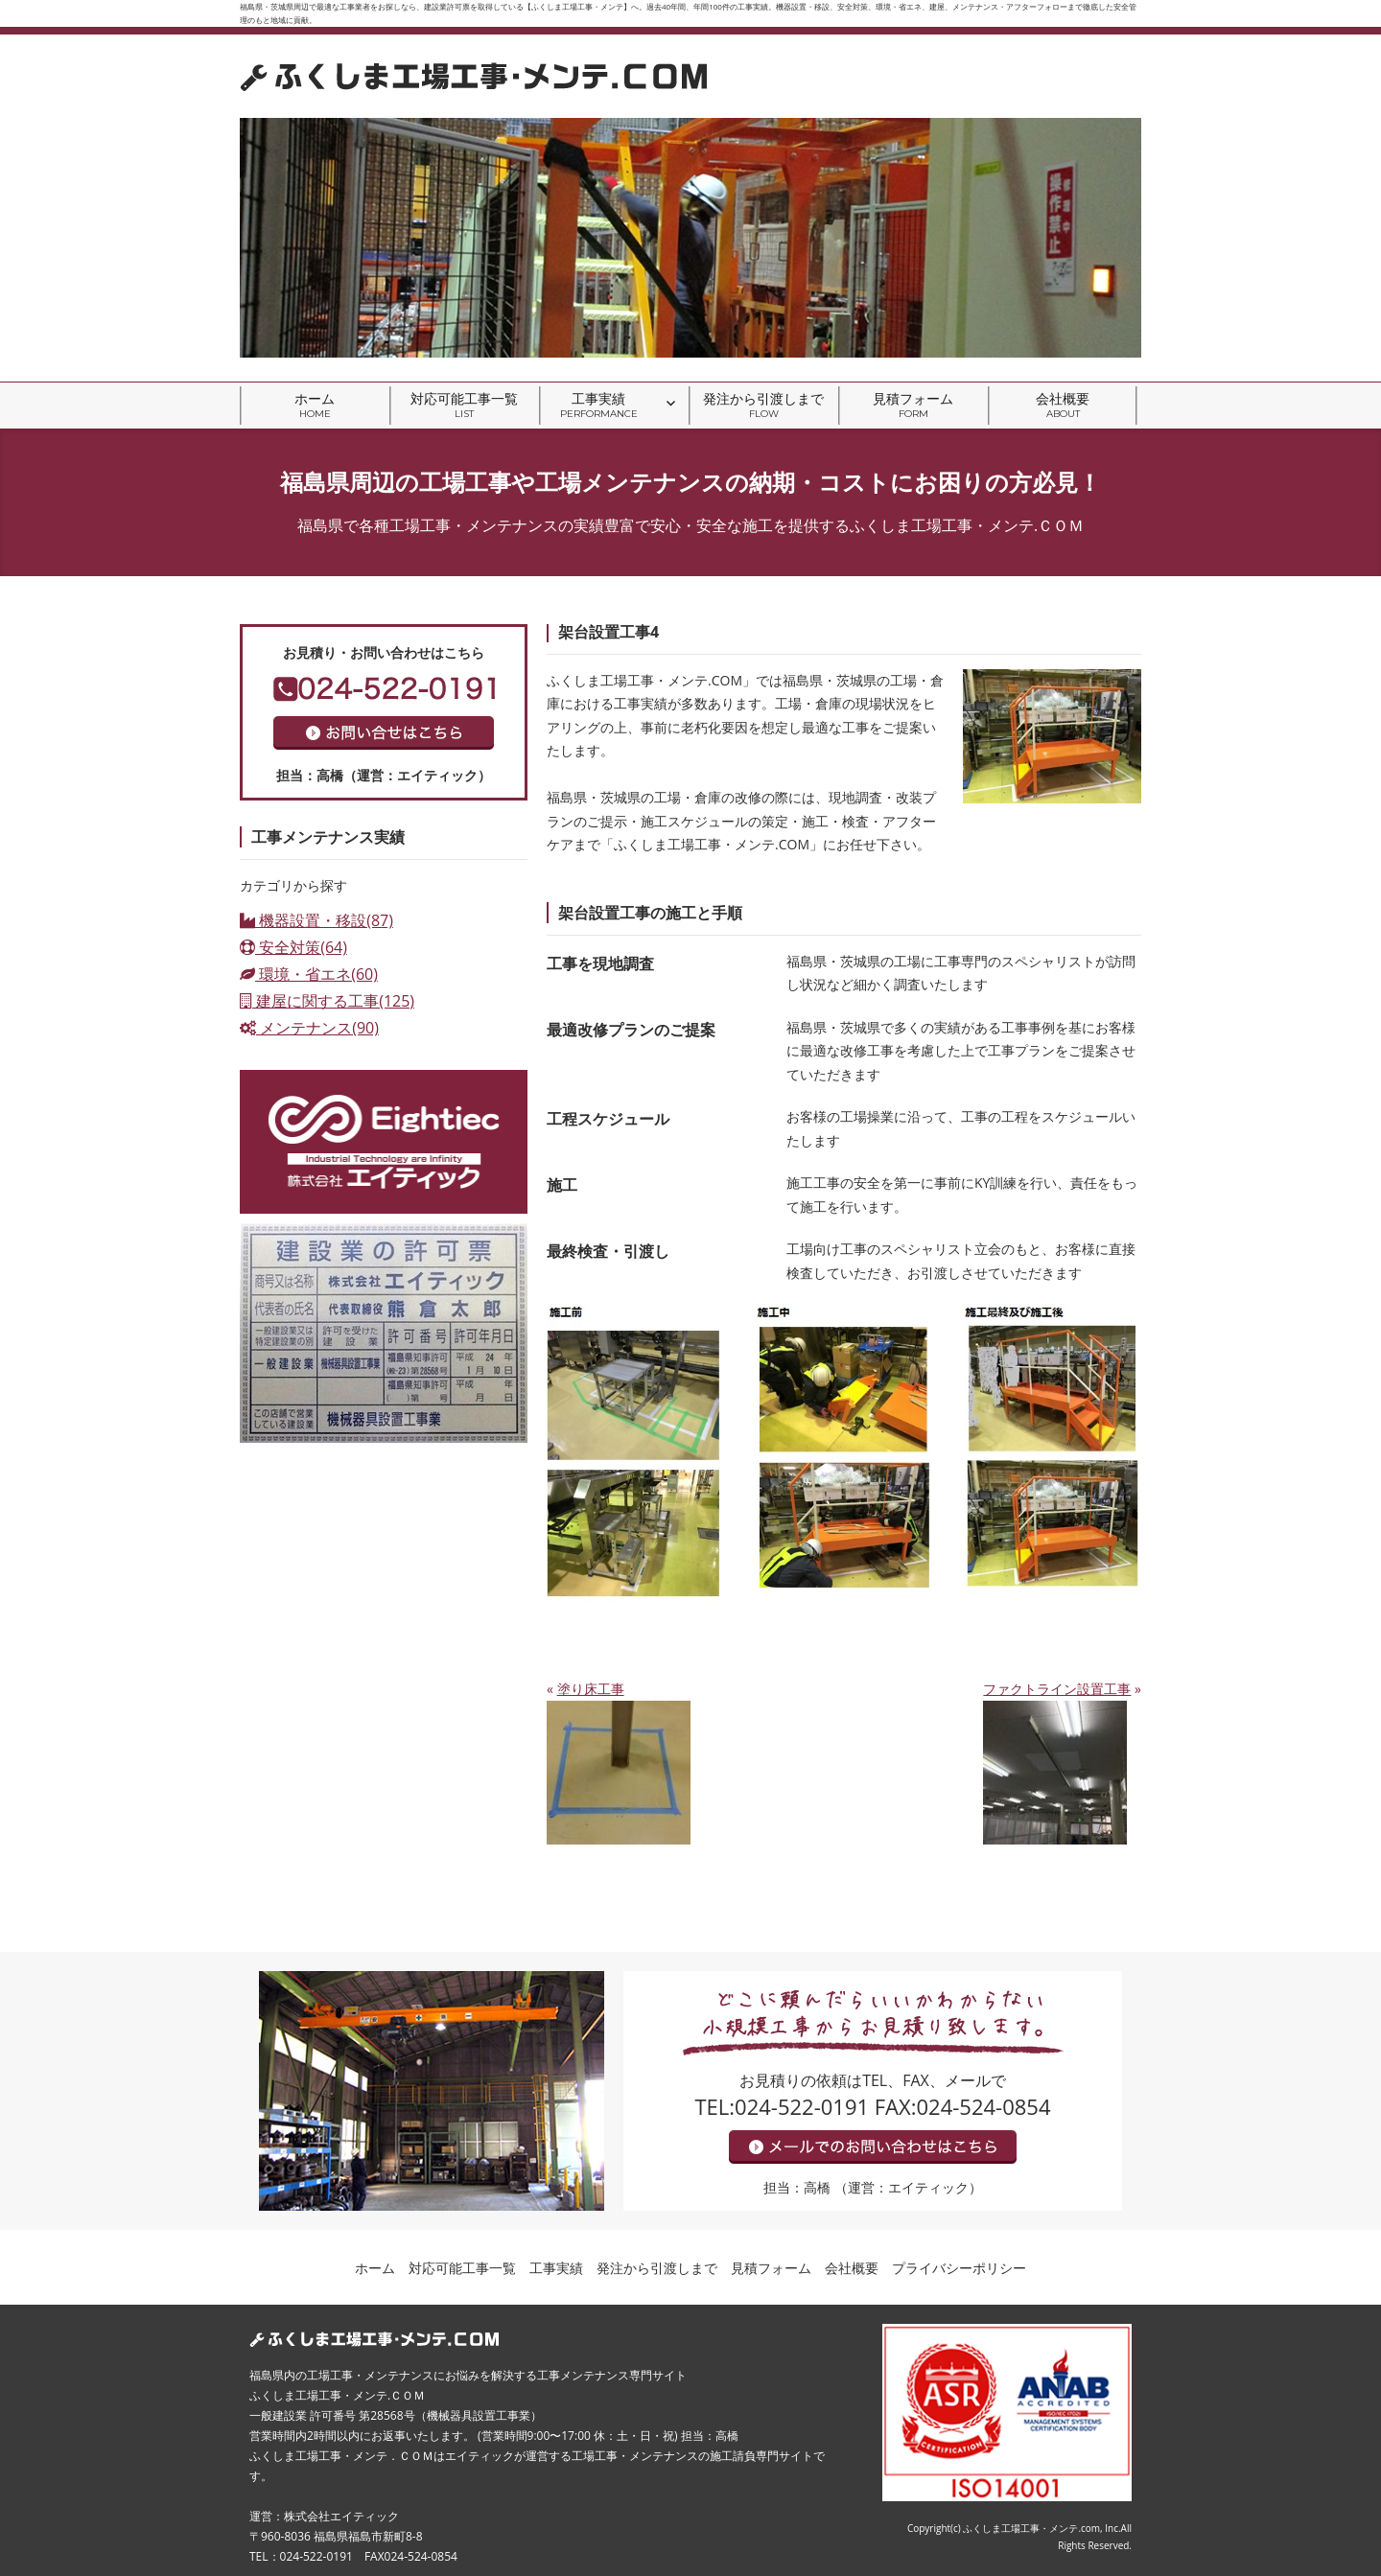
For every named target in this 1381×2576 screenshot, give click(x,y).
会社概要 (1062, 405)
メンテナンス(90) (309, 1027)
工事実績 (599, 405)
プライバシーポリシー (959, 2268)
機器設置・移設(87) (316, 920)
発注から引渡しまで (763, 405)
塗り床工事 (590, 1689)
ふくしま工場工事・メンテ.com (1031, 2528)
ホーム (314, 405)
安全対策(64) (293, 947)
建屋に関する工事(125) (327, 1000)
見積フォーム (913, 405)
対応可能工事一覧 (464, 405)
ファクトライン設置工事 (1057, 1689)
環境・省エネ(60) (309, 974)
